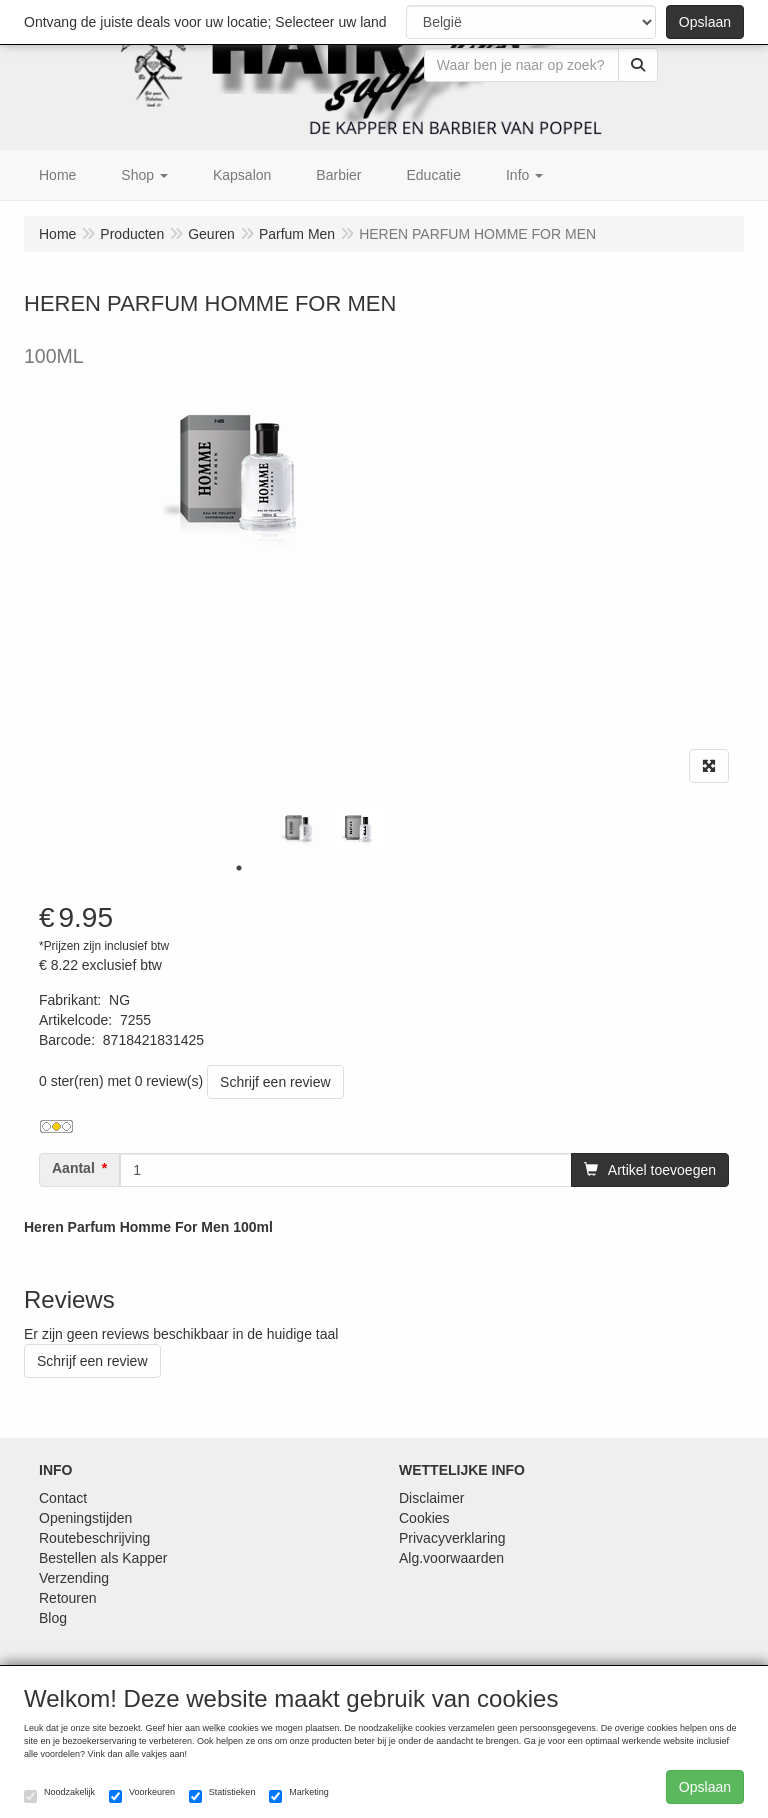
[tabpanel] (299, 830)
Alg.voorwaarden (451, 1558)
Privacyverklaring (452, 1538)
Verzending (74, 1578)
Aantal (73, 1168)
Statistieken (222, 1795)
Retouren (68, 1598)
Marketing (299, 1795)
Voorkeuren (142, 1795)
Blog (53, 1618)
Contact (63, 1498)
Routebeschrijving (94, 1538)
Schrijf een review (275, 1082)
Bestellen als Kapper (103, 1558)
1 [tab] (239, 868)
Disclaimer (431, 1498)
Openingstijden (85, 1518)
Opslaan (705, 22)
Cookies (424, 1518)
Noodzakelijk (59, 1795)
